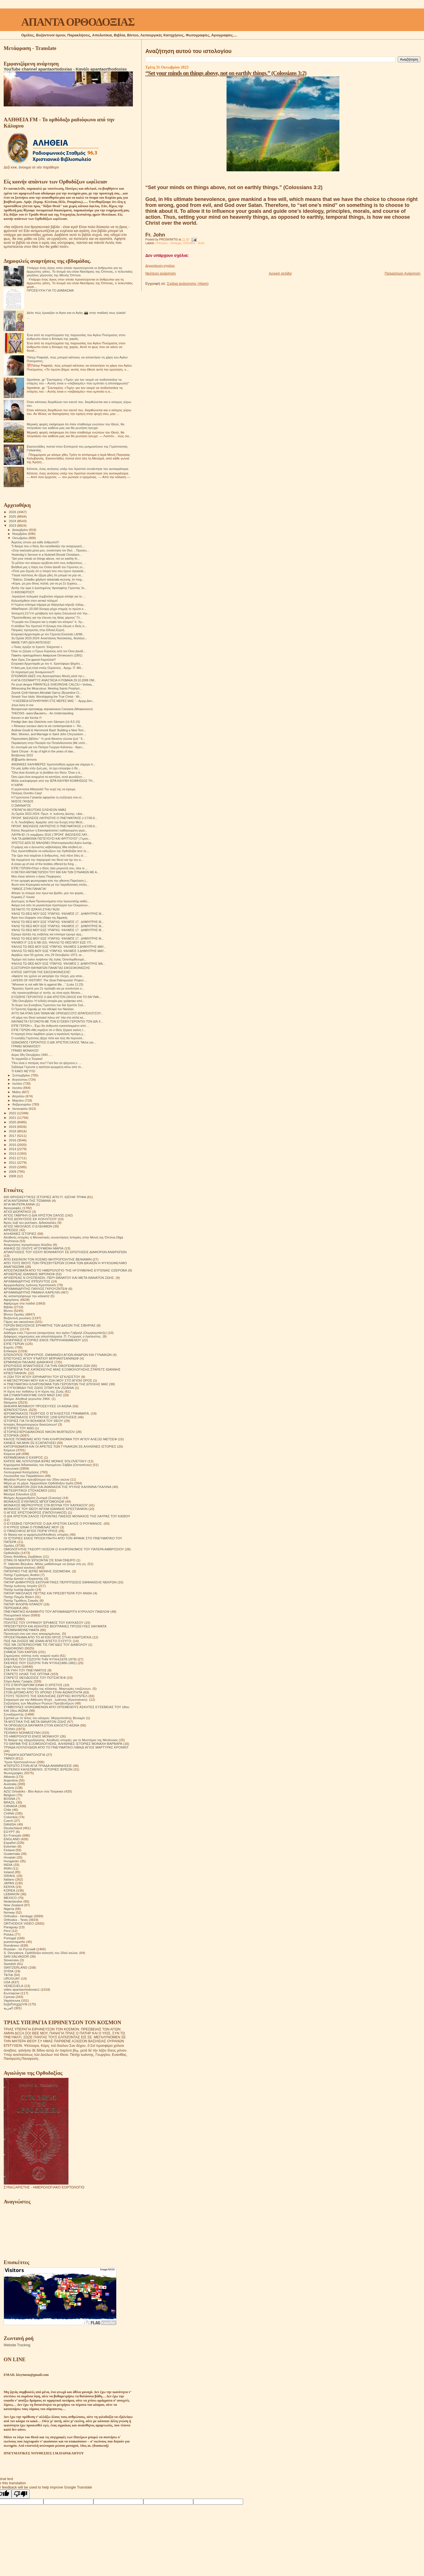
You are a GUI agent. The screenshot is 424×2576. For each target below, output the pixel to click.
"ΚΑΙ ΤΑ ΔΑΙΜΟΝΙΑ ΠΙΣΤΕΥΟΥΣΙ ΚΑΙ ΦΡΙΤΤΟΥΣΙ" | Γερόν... (51, 838)
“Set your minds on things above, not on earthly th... (45, 558)
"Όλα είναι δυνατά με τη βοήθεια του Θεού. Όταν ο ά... (46, 772)
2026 (13, 512)
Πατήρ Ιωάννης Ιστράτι (20, 1586)
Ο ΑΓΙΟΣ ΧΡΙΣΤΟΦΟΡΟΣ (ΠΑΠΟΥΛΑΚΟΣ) (35, 1512)
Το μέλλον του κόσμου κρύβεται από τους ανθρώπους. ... (48, 562)
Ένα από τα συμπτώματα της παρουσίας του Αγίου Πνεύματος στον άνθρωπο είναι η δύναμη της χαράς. (76, 336)
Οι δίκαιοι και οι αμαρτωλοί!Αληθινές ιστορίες (36, 1534)
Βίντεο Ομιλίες (14, 1314)
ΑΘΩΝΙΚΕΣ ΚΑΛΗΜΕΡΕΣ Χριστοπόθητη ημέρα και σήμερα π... (53, 764)
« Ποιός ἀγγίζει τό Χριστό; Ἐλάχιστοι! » (36, 647)
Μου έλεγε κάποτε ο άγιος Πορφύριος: (36, 876)
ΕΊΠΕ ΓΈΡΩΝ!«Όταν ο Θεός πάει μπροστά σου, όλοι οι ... (49, 868)
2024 (13, 521)
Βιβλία (8, 1307)
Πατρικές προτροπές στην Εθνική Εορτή (37, 630)
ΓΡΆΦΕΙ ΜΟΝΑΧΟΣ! (25, 1050)
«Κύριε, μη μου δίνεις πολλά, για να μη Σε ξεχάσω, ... (46, 583)
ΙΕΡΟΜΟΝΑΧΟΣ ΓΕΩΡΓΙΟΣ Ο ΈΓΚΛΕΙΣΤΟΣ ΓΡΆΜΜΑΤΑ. (47, 1413)
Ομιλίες (9, 1545)
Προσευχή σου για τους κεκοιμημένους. (32, 1633)
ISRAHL (10, 1875)
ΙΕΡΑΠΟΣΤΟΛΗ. (16, 1409)
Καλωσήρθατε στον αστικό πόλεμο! (34, 600)
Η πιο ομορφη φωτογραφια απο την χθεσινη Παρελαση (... (49, 880)
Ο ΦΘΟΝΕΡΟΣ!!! (22, 592)
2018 (13, 1131)
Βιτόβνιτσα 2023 (22, 755)
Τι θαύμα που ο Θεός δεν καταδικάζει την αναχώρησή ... (48, 546)
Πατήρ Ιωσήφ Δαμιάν (19, 1589)
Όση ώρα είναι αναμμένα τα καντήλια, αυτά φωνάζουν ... (48, 776)
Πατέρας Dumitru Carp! (26, 793)
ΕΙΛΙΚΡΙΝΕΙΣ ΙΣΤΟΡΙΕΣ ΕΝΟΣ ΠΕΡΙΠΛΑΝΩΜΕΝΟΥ (42, 1340)
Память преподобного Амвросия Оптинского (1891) (46, 655)
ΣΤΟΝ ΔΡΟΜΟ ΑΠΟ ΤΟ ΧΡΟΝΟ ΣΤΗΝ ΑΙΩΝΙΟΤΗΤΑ (43, 1692)
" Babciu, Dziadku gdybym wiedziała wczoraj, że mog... (47, 579)
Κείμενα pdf (12, 1454)
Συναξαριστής (14, 1714)
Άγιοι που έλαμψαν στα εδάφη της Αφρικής (39, 917)
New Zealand (13, 1905)
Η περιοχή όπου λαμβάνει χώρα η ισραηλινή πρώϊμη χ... (48, 1034)
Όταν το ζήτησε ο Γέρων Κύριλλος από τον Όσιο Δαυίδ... (48, 651)
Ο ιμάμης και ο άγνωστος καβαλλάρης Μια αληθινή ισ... (47, 847)
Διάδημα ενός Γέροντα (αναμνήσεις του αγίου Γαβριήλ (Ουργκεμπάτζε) (55, 1332)
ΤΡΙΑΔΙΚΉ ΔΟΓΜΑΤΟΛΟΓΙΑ (24, 1754)
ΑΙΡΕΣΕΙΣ (11, 1230)
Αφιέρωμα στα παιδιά (19, 1303)
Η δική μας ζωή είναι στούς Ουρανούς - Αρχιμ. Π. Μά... (47, 667)
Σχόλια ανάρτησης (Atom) (187, 283)
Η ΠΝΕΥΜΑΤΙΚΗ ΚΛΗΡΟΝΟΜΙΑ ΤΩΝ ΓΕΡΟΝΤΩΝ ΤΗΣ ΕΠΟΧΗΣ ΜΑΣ (56, 1384)
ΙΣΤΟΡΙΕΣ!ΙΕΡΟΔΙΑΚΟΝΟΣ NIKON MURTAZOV (39, 1431)
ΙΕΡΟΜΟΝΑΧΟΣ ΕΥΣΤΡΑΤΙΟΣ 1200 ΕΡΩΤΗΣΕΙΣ (40, 1417)
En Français (12, 1835)
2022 (13, 1113)
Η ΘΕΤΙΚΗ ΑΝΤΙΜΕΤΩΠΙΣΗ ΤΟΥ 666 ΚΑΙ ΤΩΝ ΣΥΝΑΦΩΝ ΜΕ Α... (55, 872)
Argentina (11, 1780)
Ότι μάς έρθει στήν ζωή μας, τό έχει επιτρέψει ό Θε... (45, 768)
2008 (13, 1176)
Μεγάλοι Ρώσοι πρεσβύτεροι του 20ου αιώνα (36, 1479)
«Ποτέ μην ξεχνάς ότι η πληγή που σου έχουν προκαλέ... (48, 571)
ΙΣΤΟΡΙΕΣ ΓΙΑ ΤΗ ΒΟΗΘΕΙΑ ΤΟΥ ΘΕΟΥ (33, 1420)
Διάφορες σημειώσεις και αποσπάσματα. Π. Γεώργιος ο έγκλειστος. (53, 1336)
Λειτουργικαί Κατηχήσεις (21, 1472)
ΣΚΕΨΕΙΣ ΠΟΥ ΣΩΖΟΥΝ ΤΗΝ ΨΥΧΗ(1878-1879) (40, 1659)
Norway (9, 1912)
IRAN (8, 1868)
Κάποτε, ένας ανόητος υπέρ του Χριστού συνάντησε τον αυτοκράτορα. (78, 468)
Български (11, 1993)
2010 (13, 1167)
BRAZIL (9, 1802)
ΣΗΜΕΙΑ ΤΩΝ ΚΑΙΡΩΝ (20, 1652)
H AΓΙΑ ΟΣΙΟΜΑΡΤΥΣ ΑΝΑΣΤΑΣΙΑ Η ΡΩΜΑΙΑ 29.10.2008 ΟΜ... (53, 680)
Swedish (10, 1964)
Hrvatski (10, 1857)
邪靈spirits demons (24, 759)
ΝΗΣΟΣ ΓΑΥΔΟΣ (22, 801)
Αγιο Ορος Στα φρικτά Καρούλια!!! (33, 659)
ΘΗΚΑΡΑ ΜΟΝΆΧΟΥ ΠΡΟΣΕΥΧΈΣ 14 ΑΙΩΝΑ (38, 1406)
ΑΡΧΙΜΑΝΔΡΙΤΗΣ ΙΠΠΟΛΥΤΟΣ (27, 1281)
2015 (13, 1144)
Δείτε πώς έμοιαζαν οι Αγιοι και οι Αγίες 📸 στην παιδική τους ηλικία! (76, 312)
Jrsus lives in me (22, 705)
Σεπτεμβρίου (21, 1075)
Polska (9, 1934)
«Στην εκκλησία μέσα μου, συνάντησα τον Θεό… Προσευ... (50, 550)
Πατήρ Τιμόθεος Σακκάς (21, 1600)
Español (10, 1842)
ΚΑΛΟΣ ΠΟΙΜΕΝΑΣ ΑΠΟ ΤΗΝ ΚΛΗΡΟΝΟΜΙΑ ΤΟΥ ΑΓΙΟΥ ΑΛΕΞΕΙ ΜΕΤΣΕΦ (60, 1439)
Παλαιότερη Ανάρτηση (402, 273)
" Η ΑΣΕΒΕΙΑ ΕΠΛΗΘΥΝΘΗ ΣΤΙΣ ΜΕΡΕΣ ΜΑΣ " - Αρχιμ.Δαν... (53, 700)
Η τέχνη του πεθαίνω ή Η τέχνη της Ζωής (34, 1391)
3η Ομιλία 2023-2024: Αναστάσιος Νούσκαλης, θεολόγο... (49, 638)
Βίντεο (8, 1310)
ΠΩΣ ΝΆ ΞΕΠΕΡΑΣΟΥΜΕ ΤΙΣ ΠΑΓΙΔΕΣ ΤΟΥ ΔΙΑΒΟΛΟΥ (45, 1644)
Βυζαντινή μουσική (17, 1318)
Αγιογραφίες (12, 1208)
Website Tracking (17, 2345)
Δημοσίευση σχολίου (160, 265)
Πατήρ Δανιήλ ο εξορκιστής (23, 1578)
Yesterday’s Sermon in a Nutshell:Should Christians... (46, 554)
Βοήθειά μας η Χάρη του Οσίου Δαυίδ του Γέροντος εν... (48, 567)
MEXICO (10, 1897)
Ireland (9, 1872)
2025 (13, 516)
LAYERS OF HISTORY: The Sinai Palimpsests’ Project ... (49, 980)
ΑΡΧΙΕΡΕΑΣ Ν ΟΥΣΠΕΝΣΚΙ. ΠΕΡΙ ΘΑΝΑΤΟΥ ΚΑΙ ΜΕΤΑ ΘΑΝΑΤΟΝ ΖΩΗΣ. (59, 1277)
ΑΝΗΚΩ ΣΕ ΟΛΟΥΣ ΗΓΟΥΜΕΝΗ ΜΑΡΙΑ (33, 1248)
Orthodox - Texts (194, 243)
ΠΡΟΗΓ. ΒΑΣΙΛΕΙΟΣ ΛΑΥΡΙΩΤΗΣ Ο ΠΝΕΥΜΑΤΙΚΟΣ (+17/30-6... (54, 818)
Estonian (10, 1846)
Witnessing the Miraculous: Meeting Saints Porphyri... (46, 688)
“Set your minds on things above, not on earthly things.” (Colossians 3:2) (225, 73)
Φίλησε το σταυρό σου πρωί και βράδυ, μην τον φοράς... (48, 893)
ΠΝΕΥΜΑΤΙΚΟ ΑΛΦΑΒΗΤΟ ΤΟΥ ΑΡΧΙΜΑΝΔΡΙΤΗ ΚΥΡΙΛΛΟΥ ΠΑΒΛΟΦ (56, 1611)
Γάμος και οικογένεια (19, 1321)
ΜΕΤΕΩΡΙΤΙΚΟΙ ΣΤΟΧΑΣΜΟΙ (25, 1490)
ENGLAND (12, 1839)
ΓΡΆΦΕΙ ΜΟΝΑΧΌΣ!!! (25, 1046)
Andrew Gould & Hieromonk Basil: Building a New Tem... (48, 730)
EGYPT (9, 1831)
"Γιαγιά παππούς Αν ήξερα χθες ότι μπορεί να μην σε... (47, 575)
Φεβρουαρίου (22, 1104)
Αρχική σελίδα (280, 273)
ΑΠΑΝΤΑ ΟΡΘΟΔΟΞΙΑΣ (77, 22)
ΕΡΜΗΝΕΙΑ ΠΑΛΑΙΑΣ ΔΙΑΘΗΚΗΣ (28, 1362)
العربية (8, 2008)
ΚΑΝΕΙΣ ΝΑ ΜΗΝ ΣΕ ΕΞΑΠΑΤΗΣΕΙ (30, 1443)
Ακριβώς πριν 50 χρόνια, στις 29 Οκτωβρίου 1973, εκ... (47, 955)
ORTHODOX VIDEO (19, 1923)
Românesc (11, 1945)
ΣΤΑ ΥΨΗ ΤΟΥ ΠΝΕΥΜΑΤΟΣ (25, 1670)
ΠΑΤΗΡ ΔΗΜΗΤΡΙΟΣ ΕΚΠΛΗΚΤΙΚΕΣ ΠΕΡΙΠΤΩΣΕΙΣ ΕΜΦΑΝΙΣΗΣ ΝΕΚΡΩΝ (60, 1582)
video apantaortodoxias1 (22, 1989)
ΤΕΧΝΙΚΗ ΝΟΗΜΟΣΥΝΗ (22, 1732)
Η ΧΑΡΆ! (17, 785)
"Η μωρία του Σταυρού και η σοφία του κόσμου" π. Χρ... (47, 621)
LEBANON (11, 1894)
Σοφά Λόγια (12, 1666)
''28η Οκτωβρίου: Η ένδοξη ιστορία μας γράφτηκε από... (48, 1001)
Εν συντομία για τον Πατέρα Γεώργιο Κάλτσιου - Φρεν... (48, 747)
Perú (7, 1930)
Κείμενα (9, 1450)
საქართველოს (15, 2004)
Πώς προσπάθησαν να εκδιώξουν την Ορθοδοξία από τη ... (50, 851)
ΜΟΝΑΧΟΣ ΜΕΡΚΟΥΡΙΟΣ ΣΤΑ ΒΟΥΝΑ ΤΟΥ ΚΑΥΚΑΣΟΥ (46, 1505)
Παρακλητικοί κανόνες (20, 1567)
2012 (13, 1158)
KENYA (9, 1886)
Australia (10, 1784)
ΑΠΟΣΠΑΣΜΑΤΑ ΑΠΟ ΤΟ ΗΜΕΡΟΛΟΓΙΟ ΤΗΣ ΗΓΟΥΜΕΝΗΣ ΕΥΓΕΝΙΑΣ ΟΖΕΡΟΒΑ (65, 1270)
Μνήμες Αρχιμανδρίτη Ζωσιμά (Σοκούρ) (32, 1498)
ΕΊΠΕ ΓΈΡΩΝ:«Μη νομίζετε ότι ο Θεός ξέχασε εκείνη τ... (48, 1030)
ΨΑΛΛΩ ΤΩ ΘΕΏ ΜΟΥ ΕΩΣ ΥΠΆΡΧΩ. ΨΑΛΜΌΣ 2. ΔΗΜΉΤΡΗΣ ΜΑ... (58, 963)
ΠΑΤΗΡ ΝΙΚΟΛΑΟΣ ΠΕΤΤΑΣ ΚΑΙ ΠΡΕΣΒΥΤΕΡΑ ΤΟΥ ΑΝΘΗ (48, 1593)
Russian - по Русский (19, 1949)
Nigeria (9, 1908)
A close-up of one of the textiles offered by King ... (44, 864)
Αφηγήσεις (11, 1299)
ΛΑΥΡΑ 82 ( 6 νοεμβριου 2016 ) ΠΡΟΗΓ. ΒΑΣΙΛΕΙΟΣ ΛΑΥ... (50, 834)
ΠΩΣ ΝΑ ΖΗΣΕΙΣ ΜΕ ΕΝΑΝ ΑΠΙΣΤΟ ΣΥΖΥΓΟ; (38, 1641)
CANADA (10, 1806)
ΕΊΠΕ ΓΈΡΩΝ (14, 1343)
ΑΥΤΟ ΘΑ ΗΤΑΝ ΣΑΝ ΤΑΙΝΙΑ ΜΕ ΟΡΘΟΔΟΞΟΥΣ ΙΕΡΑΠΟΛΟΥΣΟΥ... (57, 1013)
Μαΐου (17, 1092)
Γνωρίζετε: (11, 1329)
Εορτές (9, 1347)
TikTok (8, 1975)
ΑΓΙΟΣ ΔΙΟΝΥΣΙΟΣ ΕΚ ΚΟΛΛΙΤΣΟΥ (30, 1219)
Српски (9, 1997)
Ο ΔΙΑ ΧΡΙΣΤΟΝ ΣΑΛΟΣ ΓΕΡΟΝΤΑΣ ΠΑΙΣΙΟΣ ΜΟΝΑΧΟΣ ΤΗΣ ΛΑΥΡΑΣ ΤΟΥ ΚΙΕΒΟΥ (67, 1516)
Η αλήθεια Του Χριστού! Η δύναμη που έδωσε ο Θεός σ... (49, 626)
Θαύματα (10, 1402)
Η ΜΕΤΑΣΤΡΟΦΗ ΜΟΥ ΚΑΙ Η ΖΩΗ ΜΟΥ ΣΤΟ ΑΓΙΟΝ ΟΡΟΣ (48, 1380)
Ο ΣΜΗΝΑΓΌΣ (21, 805)
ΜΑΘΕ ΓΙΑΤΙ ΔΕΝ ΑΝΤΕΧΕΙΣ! (31, 642)
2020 (13, 1122)
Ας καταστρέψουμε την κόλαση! (26, 1296)
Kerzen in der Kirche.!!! (26, 717)
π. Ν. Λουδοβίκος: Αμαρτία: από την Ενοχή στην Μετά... (48, 822)
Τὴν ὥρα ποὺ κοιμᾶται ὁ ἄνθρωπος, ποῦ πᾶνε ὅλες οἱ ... (49, 855)
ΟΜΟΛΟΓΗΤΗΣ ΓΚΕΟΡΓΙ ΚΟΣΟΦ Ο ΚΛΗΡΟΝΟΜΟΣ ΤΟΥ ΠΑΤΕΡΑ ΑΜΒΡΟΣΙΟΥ (64, 1549)
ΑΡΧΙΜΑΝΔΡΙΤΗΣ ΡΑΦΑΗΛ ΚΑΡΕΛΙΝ (32, 1292)
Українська (12, 2000)
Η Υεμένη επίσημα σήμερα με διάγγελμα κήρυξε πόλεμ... (48, 604)
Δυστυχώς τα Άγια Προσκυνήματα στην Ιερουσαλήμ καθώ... (50, 901)
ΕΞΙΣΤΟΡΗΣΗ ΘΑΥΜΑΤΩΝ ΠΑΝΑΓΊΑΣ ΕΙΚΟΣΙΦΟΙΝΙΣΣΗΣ (50, 967)
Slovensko (11, 1960)
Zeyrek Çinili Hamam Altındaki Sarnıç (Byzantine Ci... (46, 692)
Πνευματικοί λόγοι (17, 1615)
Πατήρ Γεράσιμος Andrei (21, 1575)
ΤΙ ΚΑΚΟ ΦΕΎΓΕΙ (23, 1071)
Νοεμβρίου (20, 533)
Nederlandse (13, 1901)
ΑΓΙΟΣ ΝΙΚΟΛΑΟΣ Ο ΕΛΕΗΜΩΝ (28, 1226)
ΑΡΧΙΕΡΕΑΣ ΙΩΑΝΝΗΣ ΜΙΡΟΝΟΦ (29, 1274)
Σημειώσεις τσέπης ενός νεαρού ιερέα (31, 1655)
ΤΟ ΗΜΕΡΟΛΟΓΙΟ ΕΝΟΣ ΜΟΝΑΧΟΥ (31, 1736)
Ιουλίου (17, 1083)
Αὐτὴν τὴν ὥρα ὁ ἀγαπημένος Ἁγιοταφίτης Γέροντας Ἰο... (49, 588)
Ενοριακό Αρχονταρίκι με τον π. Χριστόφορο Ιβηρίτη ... (47, 663)
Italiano (9, 1879)
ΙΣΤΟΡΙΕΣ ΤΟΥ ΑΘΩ (19, 1428)
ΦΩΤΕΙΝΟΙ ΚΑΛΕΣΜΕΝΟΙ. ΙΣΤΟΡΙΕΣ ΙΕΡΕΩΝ (38, 1769)
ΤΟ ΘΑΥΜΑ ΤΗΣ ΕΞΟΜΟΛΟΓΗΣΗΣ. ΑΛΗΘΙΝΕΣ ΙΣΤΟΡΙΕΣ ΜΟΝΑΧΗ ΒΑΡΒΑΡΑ (63, 1743)
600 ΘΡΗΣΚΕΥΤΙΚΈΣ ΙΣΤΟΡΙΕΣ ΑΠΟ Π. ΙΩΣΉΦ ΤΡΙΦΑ (45, 1197)
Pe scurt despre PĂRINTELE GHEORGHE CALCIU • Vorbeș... (52, 684)
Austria (9, 1787)
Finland (9, 1850)
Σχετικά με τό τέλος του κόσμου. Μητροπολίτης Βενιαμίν (44, 1718)
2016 (13, 1140)
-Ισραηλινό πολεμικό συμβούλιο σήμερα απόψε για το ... (48, 596)
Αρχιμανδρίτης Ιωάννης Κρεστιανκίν (30, 1285)
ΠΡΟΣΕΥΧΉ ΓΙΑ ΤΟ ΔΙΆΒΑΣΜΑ (50, 290)
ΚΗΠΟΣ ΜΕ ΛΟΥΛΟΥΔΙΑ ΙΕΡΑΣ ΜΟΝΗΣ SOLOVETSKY (45, 1461)
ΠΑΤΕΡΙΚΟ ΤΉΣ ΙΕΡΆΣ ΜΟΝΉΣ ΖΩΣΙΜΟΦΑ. (37, 1571)
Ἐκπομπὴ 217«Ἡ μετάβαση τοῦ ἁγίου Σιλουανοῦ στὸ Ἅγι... (50, 613)
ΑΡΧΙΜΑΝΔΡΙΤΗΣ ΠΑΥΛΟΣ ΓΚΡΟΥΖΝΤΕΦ (35, 1288)
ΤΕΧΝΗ (9, 1729)
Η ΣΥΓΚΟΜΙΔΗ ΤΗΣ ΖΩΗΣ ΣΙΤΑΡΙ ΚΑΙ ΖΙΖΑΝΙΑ (39, 1387)
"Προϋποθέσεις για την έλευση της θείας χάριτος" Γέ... (46, 617)
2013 (13, 1153)
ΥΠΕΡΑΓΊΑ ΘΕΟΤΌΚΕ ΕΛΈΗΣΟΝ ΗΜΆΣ (38, 809)
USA (7, 1982)
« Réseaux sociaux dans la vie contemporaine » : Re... (47, 726)
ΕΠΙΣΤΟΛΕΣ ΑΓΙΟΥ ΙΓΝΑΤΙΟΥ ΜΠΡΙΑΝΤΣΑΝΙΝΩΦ (41, 1358)
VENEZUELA (13, 1986)
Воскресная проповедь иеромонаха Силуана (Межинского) (52, 709)
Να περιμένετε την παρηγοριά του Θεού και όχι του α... (47, 859)
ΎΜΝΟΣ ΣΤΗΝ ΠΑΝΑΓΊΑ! (28, 888)
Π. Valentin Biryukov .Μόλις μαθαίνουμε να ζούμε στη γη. (45, 1564)
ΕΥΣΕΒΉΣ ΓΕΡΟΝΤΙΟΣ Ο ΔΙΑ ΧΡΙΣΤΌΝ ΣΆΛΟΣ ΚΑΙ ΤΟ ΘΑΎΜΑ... (56, 997)
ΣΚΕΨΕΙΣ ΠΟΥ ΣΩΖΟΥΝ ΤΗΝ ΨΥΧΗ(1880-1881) (40, 1663)
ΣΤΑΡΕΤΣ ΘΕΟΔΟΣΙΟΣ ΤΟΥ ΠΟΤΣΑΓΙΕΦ (35, 1677)
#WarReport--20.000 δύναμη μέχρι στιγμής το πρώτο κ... (48, 608)
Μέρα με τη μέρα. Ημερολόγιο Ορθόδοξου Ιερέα (38, 1483)
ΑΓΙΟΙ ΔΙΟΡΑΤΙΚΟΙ (17, 1211)
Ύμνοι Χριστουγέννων (20, 1762)
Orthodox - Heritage (168, 243)
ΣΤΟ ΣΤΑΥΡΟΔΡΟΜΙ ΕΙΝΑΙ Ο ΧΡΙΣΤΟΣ (33, 1685)
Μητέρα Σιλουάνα (16, 1494)
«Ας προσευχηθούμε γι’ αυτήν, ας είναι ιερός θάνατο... (47, 992)
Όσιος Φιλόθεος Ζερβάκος (23, 1556)
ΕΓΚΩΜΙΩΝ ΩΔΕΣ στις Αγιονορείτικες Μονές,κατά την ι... (48, 676)
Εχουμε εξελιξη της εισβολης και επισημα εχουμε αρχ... (47, 934)
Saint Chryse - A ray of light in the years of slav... (43, 751)
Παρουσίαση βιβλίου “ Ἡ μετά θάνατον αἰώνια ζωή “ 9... (48, 738)
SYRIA (9, 1971)
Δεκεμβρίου (20, 529)
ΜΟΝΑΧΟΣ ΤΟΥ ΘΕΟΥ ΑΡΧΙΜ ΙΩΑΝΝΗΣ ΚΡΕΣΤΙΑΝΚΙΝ (45, 1509)
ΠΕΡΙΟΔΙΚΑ (12, 1608)
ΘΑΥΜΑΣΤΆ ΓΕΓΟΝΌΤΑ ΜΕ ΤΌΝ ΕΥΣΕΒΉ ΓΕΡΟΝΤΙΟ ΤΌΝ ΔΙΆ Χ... (57, 1021)
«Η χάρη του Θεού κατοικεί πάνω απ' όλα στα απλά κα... (48, 1017)
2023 (13, 525)
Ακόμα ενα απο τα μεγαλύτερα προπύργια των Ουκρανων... (50, 905)
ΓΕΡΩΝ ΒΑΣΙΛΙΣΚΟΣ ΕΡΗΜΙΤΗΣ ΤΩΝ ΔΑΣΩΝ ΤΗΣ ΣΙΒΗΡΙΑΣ (50, 1325)
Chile (7, 1809)
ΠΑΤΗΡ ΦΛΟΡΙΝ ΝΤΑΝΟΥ (23, 1604)
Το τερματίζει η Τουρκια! (27, 1058)
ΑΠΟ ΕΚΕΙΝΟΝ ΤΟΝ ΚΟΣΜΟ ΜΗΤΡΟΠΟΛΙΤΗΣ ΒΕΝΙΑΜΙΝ (48, 1259)
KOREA (9, 1890)
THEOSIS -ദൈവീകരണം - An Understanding (42, 713)
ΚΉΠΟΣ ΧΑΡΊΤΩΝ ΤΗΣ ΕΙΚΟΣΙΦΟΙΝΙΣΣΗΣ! (40, 972)
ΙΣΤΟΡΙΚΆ (11, 1435)
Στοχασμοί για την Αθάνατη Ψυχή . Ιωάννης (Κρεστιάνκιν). (46, 1699)
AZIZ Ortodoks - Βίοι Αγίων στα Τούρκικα (33, 1791)
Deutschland (13, 1828)
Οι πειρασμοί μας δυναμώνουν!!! (32, 672)
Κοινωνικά (11, 1468)
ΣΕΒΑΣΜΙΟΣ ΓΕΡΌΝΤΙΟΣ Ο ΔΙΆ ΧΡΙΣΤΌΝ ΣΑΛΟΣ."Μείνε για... (53, 1042)
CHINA (9, 1813)
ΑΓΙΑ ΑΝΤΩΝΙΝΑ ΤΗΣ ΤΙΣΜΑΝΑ (27, 1200)
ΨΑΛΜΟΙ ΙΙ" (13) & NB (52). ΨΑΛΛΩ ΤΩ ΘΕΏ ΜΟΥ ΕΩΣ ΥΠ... (52, 942)
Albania (9, 1776)
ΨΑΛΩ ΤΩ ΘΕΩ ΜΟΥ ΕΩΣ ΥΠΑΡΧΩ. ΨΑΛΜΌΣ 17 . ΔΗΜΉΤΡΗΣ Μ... (57, 913)
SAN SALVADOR (16, 1956)
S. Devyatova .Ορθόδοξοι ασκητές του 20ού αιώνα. (41, 1953)
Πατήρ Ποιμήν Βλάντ (19, 1597)
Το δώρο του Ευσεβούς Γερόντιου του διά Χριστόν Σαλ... (48, 1005)
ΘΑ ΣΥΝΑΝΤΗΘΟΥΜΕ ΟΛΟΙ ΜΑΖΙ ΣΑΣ (33, 1395)
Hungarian (11, 1861)
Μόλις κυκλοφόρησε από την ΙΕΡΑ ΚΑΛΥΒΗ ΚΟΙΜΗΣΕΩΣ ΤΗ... (53, 780)
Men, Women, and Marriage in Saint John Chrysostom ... (48, 734)
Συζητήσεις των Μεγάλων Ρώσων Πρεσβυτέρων (39, 1703)
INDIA (8, 1864)
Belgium (10, 1795)
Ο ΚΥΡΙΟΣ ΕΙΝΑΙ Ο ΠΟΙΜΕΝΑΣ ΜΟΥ (31, 1527)
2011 (13, 1162)
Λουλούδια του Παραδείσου (24, 1476)
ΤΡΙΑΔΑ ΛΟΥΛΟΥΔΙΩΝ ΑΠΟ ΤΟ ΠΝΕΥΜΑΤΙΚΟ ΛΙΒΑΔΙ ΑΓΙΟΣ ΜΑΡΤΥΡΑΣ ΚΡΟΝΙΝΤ (66, 1747)
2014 (13, 1149)
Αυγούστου (20, 1079)
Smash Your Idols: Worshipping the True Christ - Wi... (46, 696)
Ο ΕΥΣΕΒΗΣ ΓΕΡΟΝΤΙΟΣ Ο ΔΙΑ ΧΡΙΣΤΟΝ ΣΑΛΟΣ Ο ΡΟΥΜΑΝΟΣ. (53, 1523)
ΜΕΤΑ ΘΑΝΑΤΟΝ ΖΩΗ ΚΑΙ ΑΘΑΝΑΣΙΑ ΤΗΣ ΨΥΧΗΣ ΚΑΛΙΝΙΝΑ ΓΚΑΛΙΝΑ (57, 1487)
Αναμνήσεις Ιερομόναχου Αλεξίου (28, 1244)
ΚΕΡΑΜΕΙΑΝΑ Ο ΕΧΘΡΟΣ (23, 1457)
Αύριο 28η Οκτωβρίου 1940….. (31, 1054)
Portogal (10, 1938)
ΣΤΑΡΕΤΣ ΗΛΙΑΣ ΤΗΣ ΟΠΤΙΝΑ (27, 1674)
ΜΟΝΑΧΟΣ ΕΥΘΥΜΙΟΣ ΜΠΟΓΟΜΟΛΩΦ (34, 1501)
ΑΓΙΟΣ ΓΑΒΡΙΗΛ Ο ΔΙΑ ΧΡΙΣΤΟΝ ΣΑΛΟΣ (34, 1215)
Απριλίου (18, 1096)
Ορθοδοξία (11, 1553)
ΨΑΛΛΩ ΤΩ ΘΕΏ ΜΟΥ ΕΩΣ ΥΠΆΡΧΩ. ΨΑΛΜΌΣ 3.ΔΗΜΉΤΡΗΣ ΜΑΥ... (58, 946)
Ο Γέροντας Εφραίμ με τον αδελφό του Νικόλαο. (42, 1009)
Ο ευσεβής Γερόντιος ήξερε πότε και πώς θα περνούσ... (48, 1038)
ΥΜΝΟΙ (9, 1758)
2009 (13, 1171)
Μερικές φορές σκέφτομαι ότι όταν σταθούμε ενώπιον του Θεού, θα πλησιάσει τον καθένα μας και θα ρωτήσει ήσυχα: (75, 426)
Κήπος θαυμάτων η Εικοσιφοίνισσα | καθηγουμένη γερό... (49, 830)
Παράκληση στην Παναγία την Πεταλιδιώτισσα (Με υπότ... (49, 743)
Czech (8, 1820)
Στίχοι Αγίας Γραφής (18, 1681)
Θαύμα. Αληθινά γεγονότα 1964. (27, 1398)
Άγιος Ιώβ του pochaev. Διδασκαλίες (30, 1222)
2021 (13, 1117)
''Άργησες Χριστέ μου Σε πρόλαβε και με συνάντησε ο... (47, 988)
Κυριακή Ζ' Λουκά (22, 897)
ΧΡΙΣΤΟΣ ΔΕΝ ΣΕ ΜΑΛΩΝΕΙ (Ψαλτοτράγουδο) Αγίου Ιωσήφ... (52, 842)
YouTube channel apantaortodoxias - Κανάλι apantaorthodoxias (65, 69)
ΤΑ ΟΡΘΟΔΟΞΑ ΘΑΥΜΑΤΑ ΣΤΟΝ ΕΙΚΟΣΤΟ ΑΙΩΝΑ (41, 1725)
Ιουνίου (17, 1087)
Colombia (11, 1817)
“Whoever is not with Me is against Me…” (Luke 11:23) (47, 984)
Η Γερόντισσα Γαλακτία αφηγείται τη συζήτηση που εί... (47, 797)
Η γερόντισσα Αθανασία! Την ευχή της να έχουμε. (43, 789)
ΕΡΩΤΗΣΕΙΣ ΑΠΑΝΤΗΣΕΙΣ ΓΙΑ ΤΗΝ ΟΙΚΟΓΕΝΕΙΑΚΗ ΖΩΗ (47, 1365)
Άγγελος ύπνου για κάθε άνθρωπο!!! (35, 542)
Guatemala (12, 1853)
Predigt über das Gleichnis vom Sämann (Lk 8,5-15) (45, 721)
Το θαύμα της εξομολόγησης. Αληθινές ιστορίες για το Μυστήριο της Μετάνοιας (61, 1740)
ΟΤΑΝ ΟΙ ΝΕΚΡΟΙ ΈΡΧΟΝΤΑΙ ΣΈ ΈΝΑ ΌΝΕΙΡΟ (39, 1560)
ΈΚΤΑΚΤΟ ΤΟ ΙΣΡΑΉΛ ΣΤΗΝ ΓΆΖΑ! (35, 909)
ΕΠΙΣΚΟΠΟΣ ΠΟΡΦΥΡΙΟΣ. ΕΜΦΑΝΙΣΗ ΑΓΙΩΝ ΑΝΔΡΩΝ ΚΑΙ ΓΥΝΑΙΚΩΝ (58, 1354)
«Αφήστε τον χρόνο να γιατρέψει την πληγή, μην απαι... (47, 976)
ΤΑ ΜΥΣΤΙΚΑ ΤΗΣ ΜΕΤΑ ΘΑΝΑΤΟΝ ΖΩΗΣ (35, 1721)
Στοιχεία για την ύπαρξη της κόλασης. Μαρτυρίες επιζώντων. (48, 1688)
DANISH (10, 1824)
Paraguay (11, 1927)
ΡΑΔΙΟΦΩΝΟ (14, 1648)
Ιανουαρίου (20, 1108)
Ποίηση (9, 1619)
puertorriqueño (14, 1942)
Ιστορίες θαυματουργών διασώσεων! (30, 1424)
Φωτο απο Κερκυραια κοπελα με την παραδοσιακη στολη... (50, 884)
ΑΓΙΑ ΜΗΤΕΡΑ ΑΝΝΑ (19, 1204)
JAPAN (9, 1883)
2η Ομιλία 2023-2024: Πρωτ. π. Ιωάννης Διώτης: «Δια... (48, 813)
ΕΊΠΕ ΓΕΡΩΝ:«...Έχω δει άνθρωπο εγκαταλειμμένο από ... (50, 1025)
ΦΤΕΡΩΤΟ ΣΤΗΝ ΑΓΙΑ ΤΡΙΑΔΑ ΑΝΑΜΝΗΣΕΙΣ (38, 1765)
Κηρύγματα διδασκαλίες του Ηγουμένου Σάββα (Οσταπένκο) (48, 1465)
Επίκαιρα (10, 1351)
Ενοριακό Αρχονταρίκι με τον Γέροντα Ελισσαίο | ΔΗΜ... (48, 634)
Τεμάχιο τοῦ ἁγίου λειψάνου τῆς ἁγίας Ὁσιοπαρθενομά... (48, 959)
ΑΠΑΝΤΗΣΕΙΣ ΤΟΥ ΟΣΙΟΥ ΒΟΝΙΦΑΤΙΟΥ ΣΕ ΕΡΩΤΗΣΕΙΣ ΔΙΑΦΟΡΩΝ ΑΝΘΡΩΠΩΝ (65, 1252)
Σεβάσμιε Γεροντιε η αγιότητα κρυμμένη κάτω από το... (47, 1067)
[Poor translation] (21, 2494)
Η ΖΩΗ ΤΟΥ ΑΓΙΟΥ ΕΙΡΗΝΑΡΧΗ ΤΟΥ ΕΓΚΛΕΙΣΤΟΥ (42, 1376)
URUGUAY (12, 1978)
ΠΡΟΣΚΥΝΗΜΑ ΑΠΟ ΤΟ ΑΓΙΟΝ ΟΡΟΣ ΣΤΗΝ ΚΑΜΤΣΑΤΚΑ (47, 1637)
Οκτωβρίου (20, 538)
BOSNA (9, 1798)
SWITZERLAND (15, 1967)
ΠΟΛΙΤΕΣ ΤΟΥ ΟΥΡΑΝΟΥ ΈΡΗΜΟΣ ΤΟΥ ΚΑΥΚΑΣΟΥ (44, 1622)
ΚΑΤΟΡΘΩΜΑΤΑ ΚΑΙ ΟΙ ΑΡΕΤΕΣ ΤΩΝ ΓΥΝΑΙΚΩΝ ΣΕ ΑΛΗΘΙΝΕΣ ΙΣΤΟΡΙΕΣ (60, 1446)
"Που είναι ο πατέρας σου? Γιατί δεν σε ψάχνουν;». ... (46, 1063)
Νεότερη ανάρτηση (160, 273)
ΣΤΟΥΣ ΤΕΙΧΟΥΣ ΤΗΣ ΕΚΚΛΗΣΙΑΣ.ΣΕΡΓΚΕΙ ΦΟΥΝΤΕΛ (45, 1696)
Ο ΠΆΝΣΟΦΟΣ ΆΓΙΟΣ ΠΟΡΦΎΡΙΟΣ (31, 1531)
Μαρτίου (18, 1100)
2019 (13, 1126)
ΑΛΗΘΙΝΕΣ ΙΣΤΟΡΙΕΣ (20, 1233)
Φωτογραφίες (13, 1773)
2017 (13, 1135)
